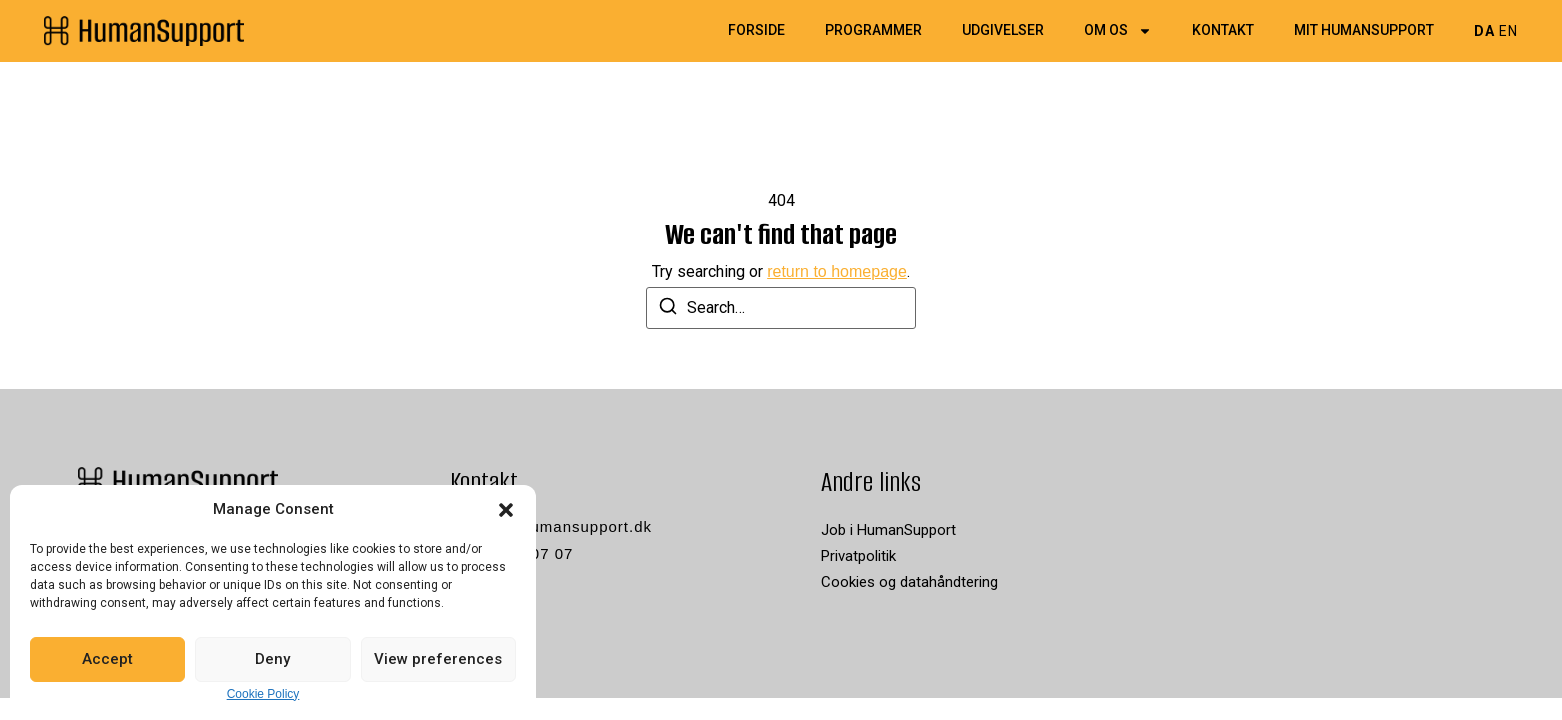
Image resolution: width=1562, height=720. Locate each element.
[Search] (668, 309)
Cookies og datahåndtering (909, 582)
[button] (506, 510)
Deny (272, 659)
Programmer (873, 31)
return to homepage (837, 271)
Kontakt (1223, 31)
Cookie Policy (263, 694)
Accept (107, 659)
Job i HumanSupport (888, 530)
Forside (756, 31)
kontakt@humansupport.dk (551, 526)
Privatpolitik (858, 556)
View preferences (438, 659)
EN (1508, 31)
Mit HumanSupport (1364, 31)
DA (1484, 31)
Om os (1118, 31)
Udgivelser (1003, 31)
